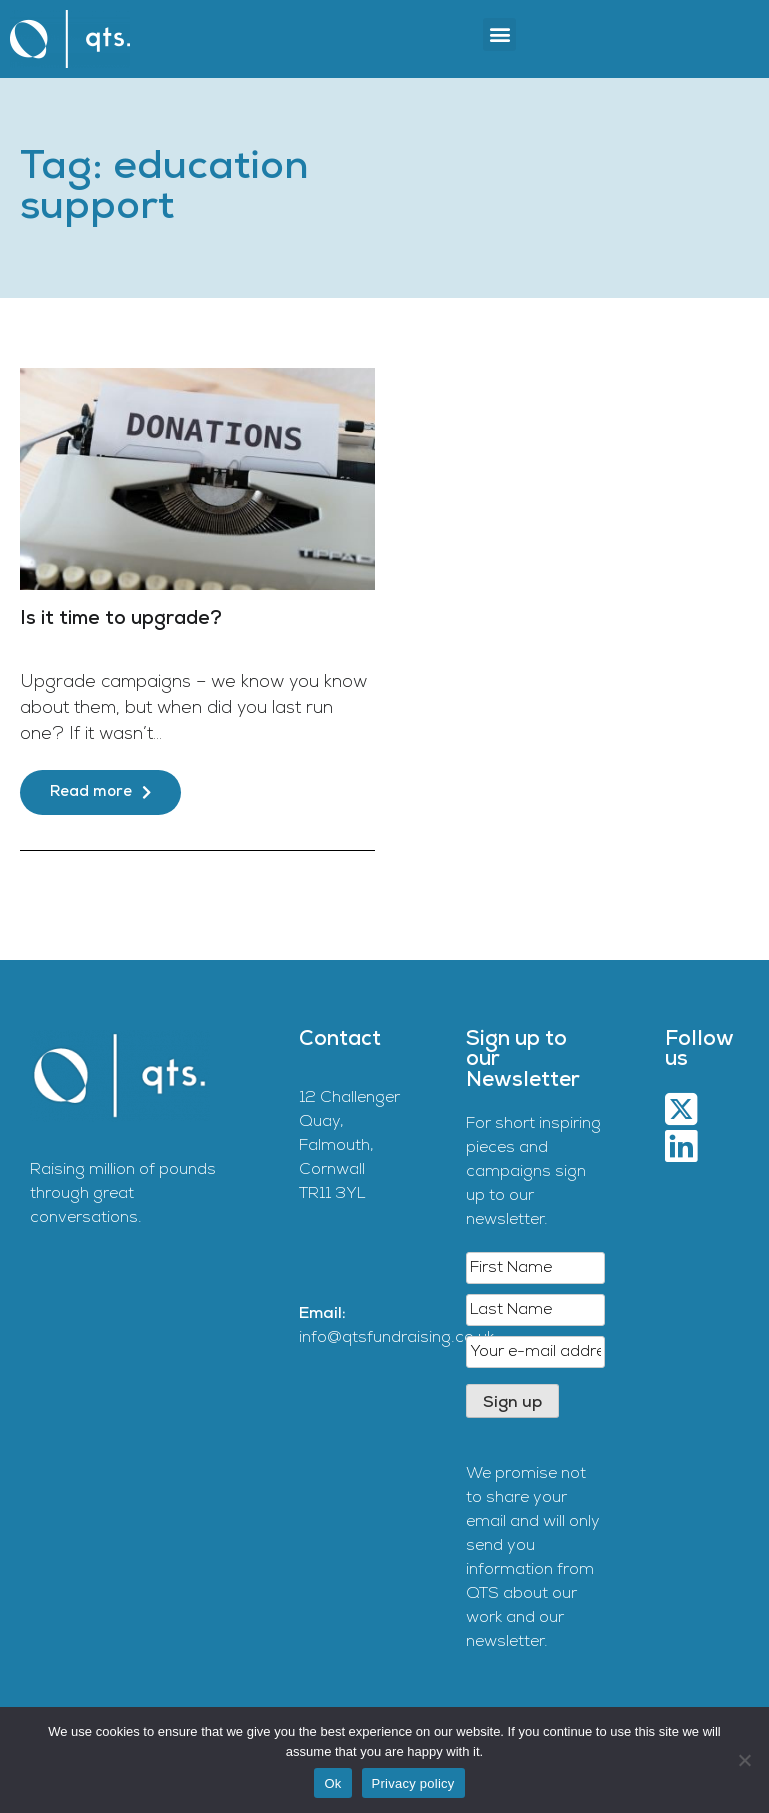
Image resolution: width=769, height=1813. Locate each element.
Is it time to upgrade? (121, 619)
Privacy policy (413, 1783)
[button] (499, 34)
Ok (332, 1783)
